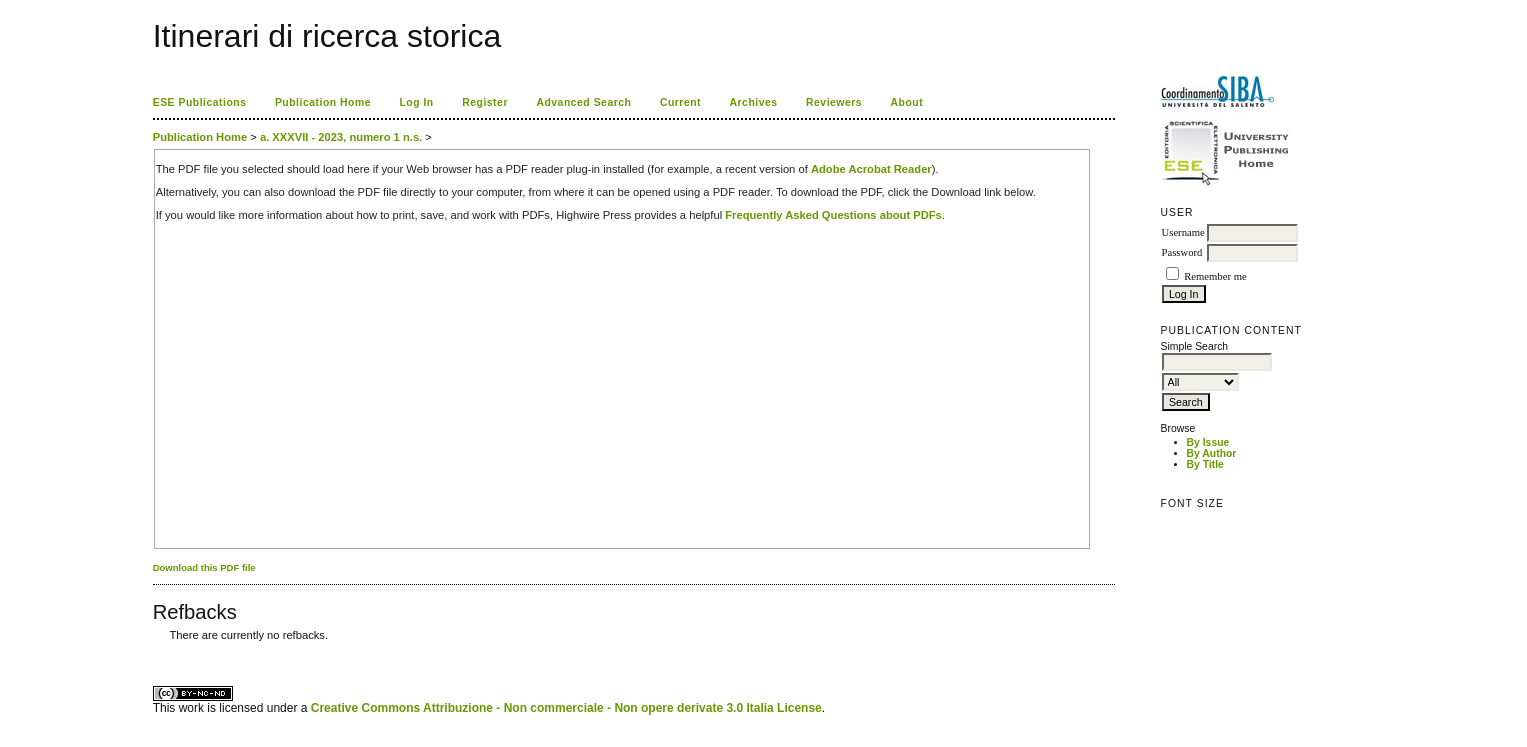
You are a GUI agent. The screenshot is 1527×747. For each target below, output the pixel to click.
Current (680, 102)
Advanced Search (583, 102)
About (907, 102)
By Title (1205, 464)
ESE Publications (200, 102)
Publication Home (323, 102)
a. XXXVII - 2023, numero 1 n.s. (341, 137)
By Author (1212, 453)
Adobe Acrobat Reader (871, 169)
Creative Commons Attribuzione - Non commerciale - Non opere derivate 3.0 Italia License (566, 708)
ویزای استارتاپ (158, 650)
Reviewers (834, 102)
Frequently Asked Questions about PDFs (833, 215)
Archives (754, 102)
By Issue (1208, 442)
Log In (416, 102)
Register (485, 102)
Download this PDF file (204, 567)
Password (1182, 252)
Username (1183, 232)
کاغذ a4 (154, 650)
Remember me (1215, 276)
